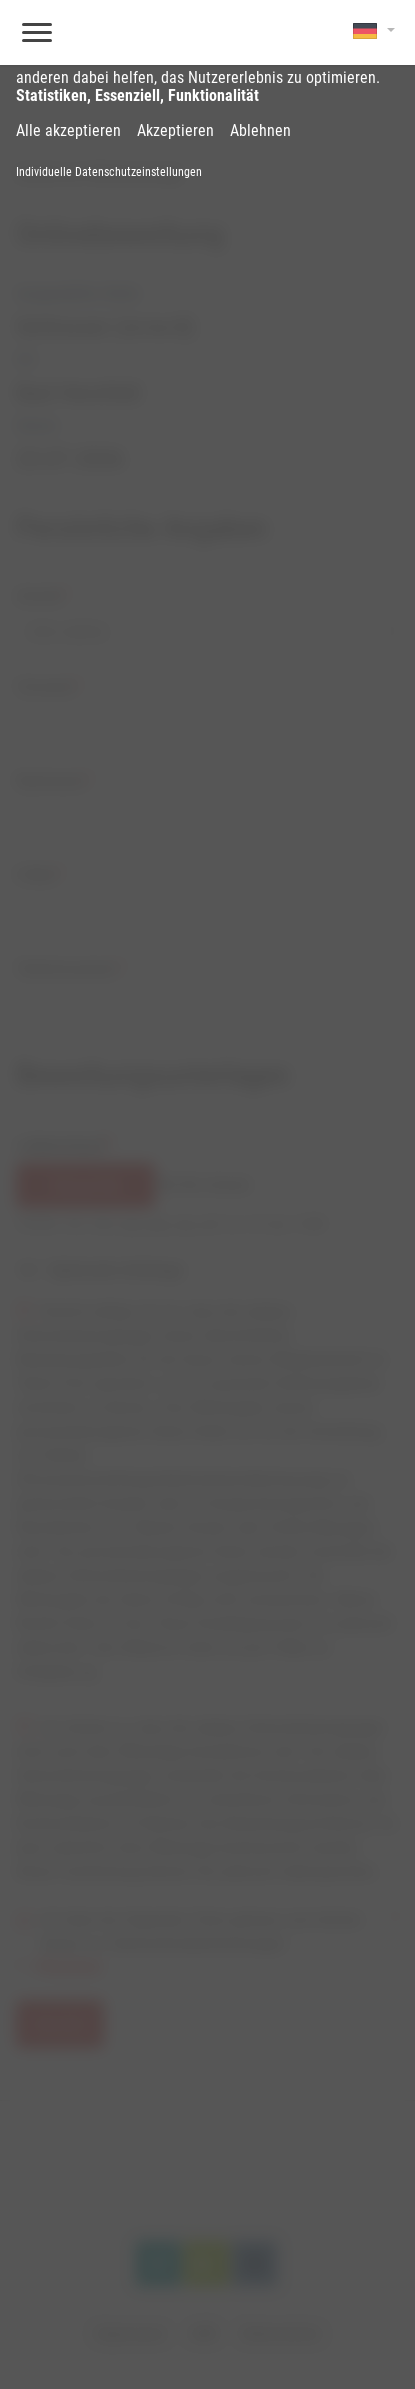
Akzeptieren (175, 131)
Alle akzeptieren (68, 131)
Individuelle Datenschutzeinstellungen (109, 172)
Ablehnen (260, 131)
